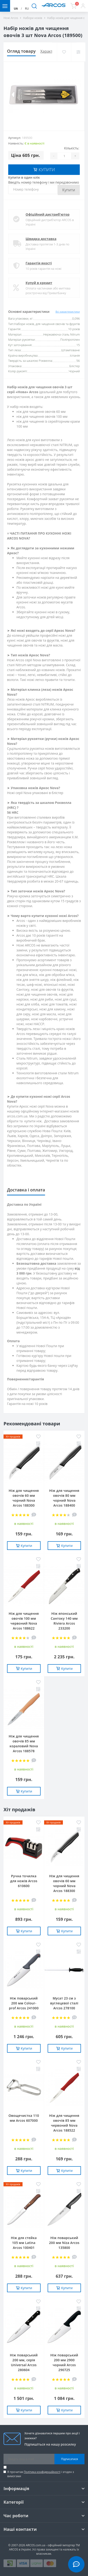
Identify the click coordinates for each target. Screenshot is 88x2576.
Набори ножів (32, 18)
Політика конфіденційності (42, 2472)
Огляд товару (21, 51)
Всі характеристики (67, 311)
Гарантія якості (39, 263)
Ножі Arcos (11, 18)
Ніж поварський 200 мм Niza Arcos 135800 (64, 2243)
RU (27, 9)
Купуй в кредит (39, 283)
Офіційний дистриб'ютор (47, 214)
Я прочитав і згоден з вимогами (40, 2474)
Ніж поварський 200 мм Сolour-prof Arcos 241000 (23, 2003)
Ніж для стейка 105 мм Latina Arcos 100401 (24, 2243)
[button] (83, 6)
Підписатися (69, 2459)
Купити (68, 189)
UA (16, 9)
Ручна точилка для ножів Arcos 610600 (23, 1881)
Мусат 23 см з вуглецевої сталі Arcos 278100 (64, 2003)
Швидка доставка (41, 239)
